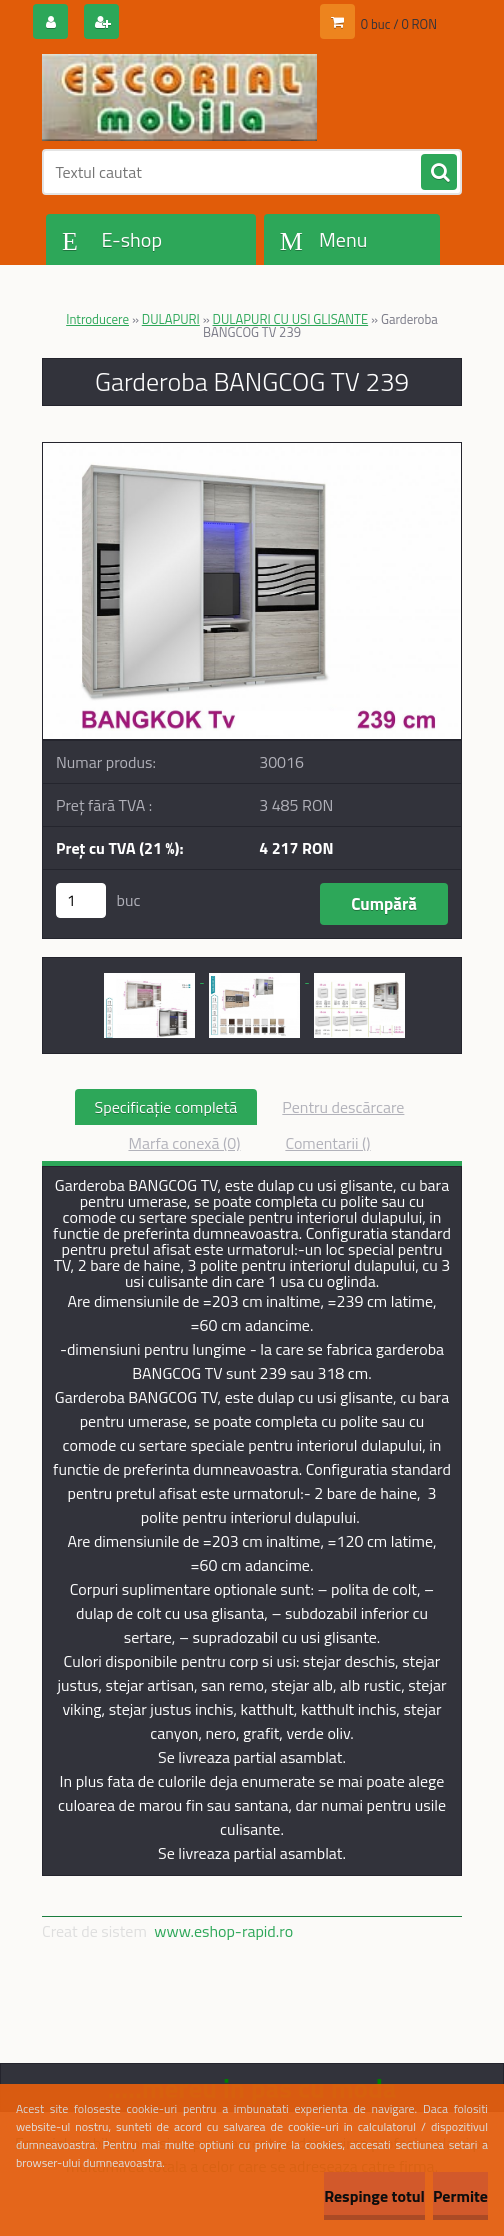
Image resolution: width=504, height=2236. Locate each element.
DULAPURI (171, 319)
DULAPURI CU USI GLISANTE (291, 319)
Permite (460, 2196)
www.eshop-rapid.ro (223, 1931)
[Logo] (179, 97)
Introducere (97, 319)
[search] (439, 173)
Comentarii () (327, 1143)
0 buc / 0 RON (399, 24)
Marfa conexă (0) (184, 1143)
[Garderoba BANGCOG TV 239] (252, 451)
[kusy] (81, 900)
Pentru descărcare (343, 1107)
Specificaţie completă (166, 1107)
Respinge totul (374, 2196)
